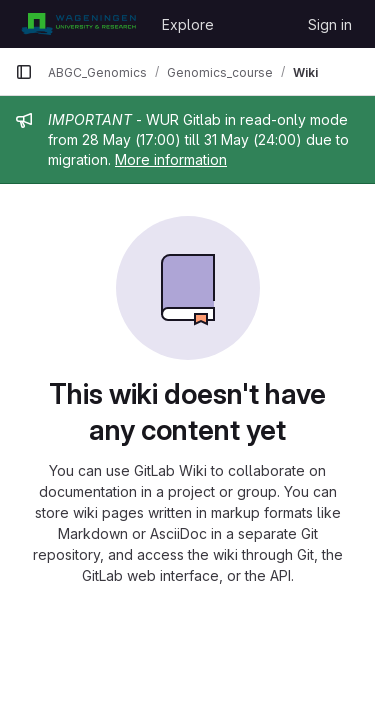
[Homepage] (78, 24)
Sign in (330, 24)
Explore (188, 24)
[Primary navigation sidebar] (24, 72)
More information (171, 159)
